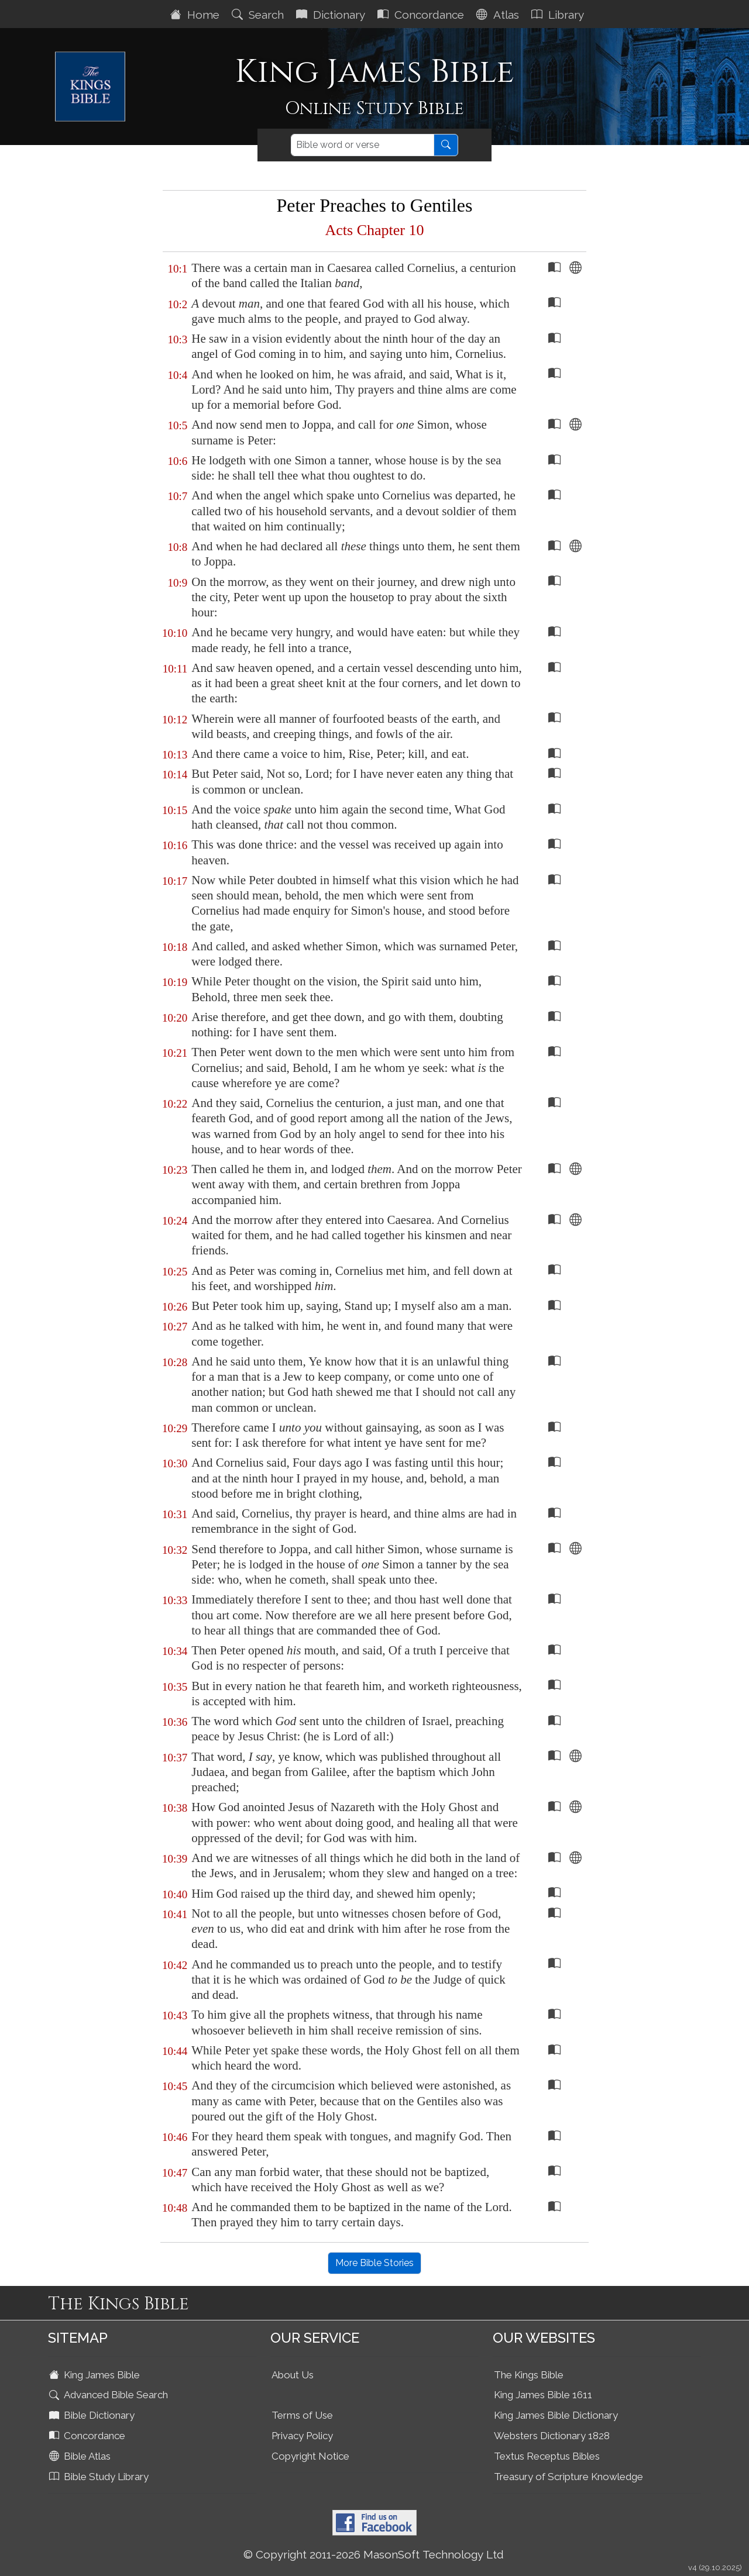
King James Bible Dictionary (556, 2415)
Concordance (422, 14)
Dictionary (332, 14)
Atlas (499, 14)
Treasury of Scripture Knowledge (568, 2476)
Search (259, 14)
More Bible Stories (374, 2262)
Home (196, 14)
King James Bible (95, 2375)
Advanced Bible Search (109, 2395)
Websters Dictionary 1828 (552, 2435)
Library (559, 14)
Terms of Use (302, 2415)
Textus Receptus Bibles (547, 2456)
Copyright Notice (310, 2456)
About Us (293, 2375)
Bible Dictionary (93, 2415)
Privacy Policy (302, 2435)
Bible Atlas (81, 2456)
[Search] (362, 145)
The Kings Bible (529, 2375)
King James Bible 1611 (543, 2395)
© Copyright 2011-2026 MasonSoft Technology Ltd (373, 2554)
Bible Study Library (100, 2476)
